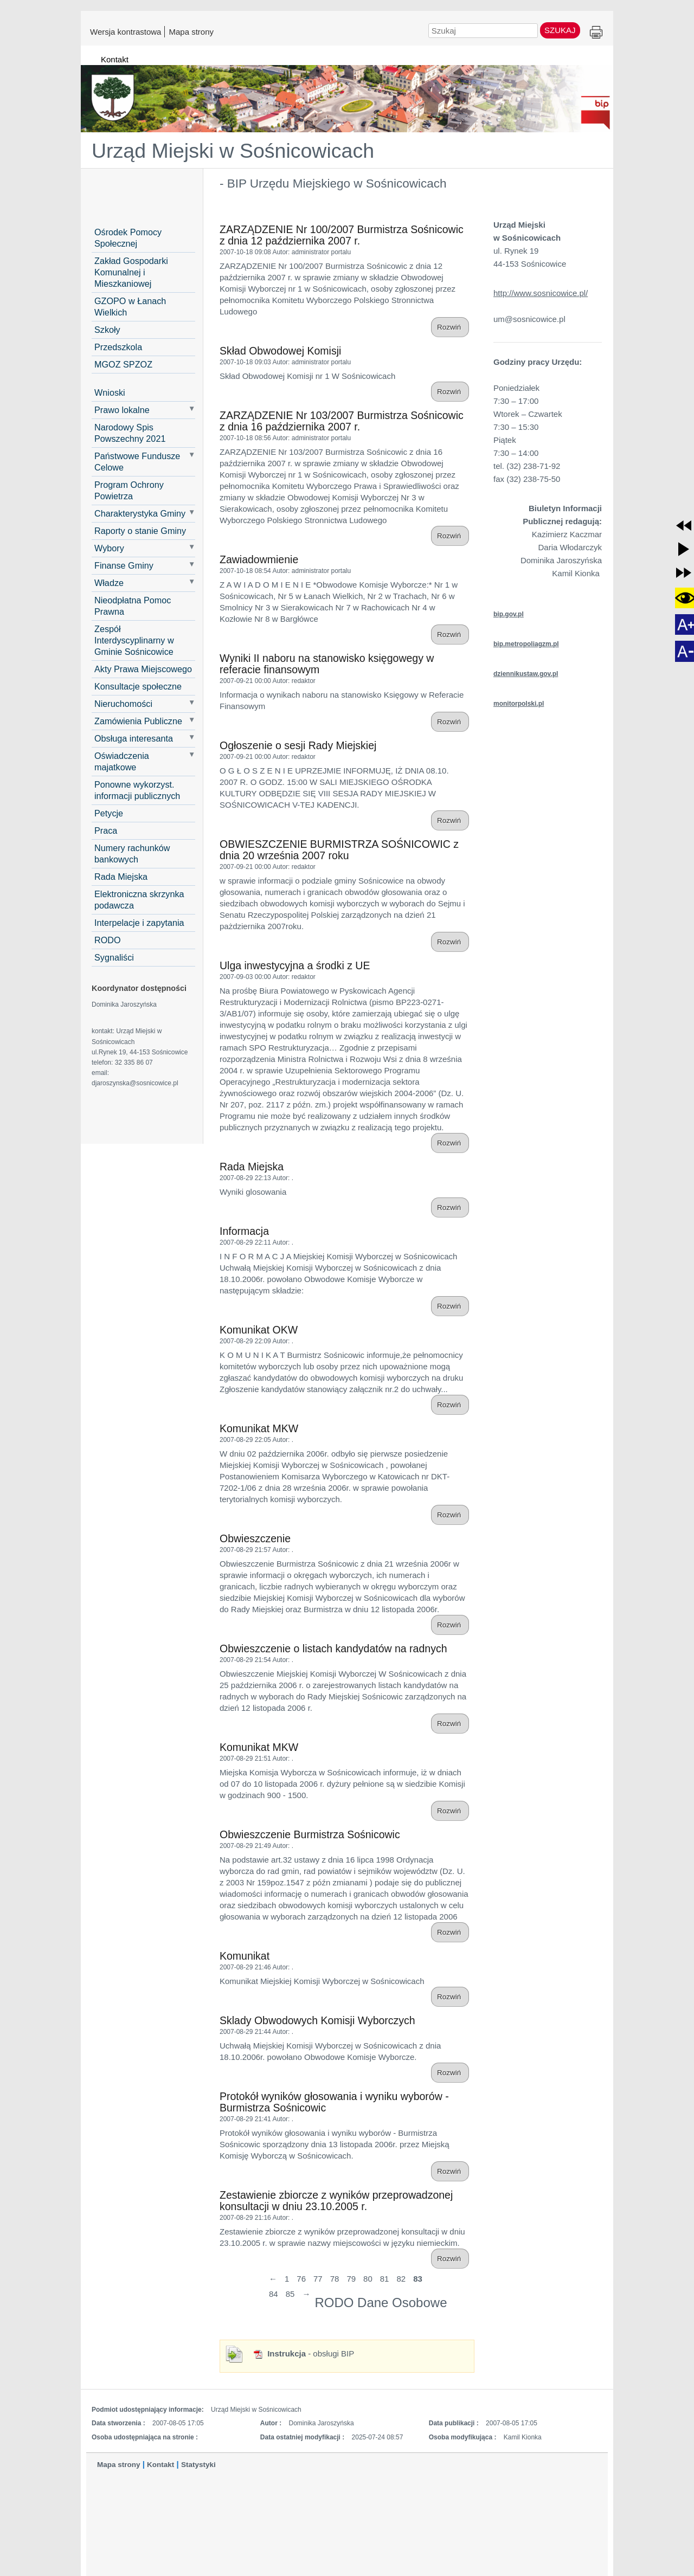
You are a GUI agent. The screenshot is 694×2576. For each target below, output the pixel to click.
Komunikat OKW (259, 1330)
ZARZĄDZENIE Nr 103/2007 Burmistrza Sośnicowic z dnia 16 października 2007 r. (342, 421)
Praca (105, 830)
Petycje (108, 813)
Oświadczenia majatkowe (121, 761)
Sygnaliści (114, 957)
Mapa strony (191, 31)
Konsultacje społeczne (138, 686)
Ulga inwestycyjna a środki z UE (295, 965)
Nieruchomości (123, 704)
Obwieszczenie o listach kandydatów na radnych (333, 1648)
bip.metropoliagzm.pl (526, 644)
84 (273, 2293)
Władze (109, 583)
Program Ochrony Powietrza (129, 490)
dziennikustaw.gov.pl (525, 674)
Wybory (109, 548)
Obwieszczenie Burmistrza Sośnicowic (310, 1834)
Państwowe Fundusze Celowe (137, 461)
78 (334, 2278)
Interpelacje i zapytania (139, 923)
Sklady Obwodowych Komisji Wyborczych (317, 2020)
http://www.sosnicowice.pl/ (540, 293)
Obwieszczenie (255, 1538)
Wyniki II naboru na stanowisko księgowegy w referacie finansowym (327, 663)
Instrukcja (279, 2353)
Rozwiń (450, 327)
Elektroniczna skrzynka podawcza (139, 899)
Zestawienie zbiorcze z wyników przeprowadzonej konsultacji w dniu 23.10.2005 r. (336, 2200)
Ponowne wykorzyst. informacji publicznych (137, 790)
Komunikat (244, 1956)
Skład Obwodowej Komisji (280, 351)
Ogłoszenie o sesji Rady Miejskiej (298, 745)
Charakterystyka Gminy (139, 513)
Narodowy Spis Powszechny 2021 (129, 432)
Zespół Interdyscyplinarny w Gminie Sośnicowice (134, 640)
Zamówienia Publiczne (138, 721)
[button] (683, 525)
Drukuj (596, 32)
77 (318, 2278)
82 (401, 2278)
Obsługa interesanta (133, 738)
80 (367, 2278)
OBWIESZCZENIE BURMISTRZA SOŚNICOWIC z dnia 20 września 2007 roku (339, 849)
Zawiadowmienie (259, 559)
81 (384, 2278)
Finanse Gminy (123, 565)
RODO (107, 940)
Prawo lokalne (122, 410)
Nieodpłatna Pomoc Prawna (132, 605)
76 (301, 2278)
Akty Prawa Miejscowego (143, 669)
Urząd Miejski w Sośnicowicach (233, 150)
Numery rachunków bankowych (132, 853)
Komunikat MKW (259, 1428)
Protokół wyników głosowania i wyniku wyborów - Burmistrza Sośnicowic (334, 2102)
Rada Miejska (120, 876)
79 (351, 2278)
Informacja (244, 1231)
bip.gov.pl (508, 614)
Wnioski (109, 392)
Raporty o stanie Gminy (140, 531)
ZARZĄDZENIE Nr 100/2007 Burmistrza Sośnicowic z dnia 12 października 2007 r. (342, 235)
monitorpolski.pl (518, 703)
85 (290, 2293)
